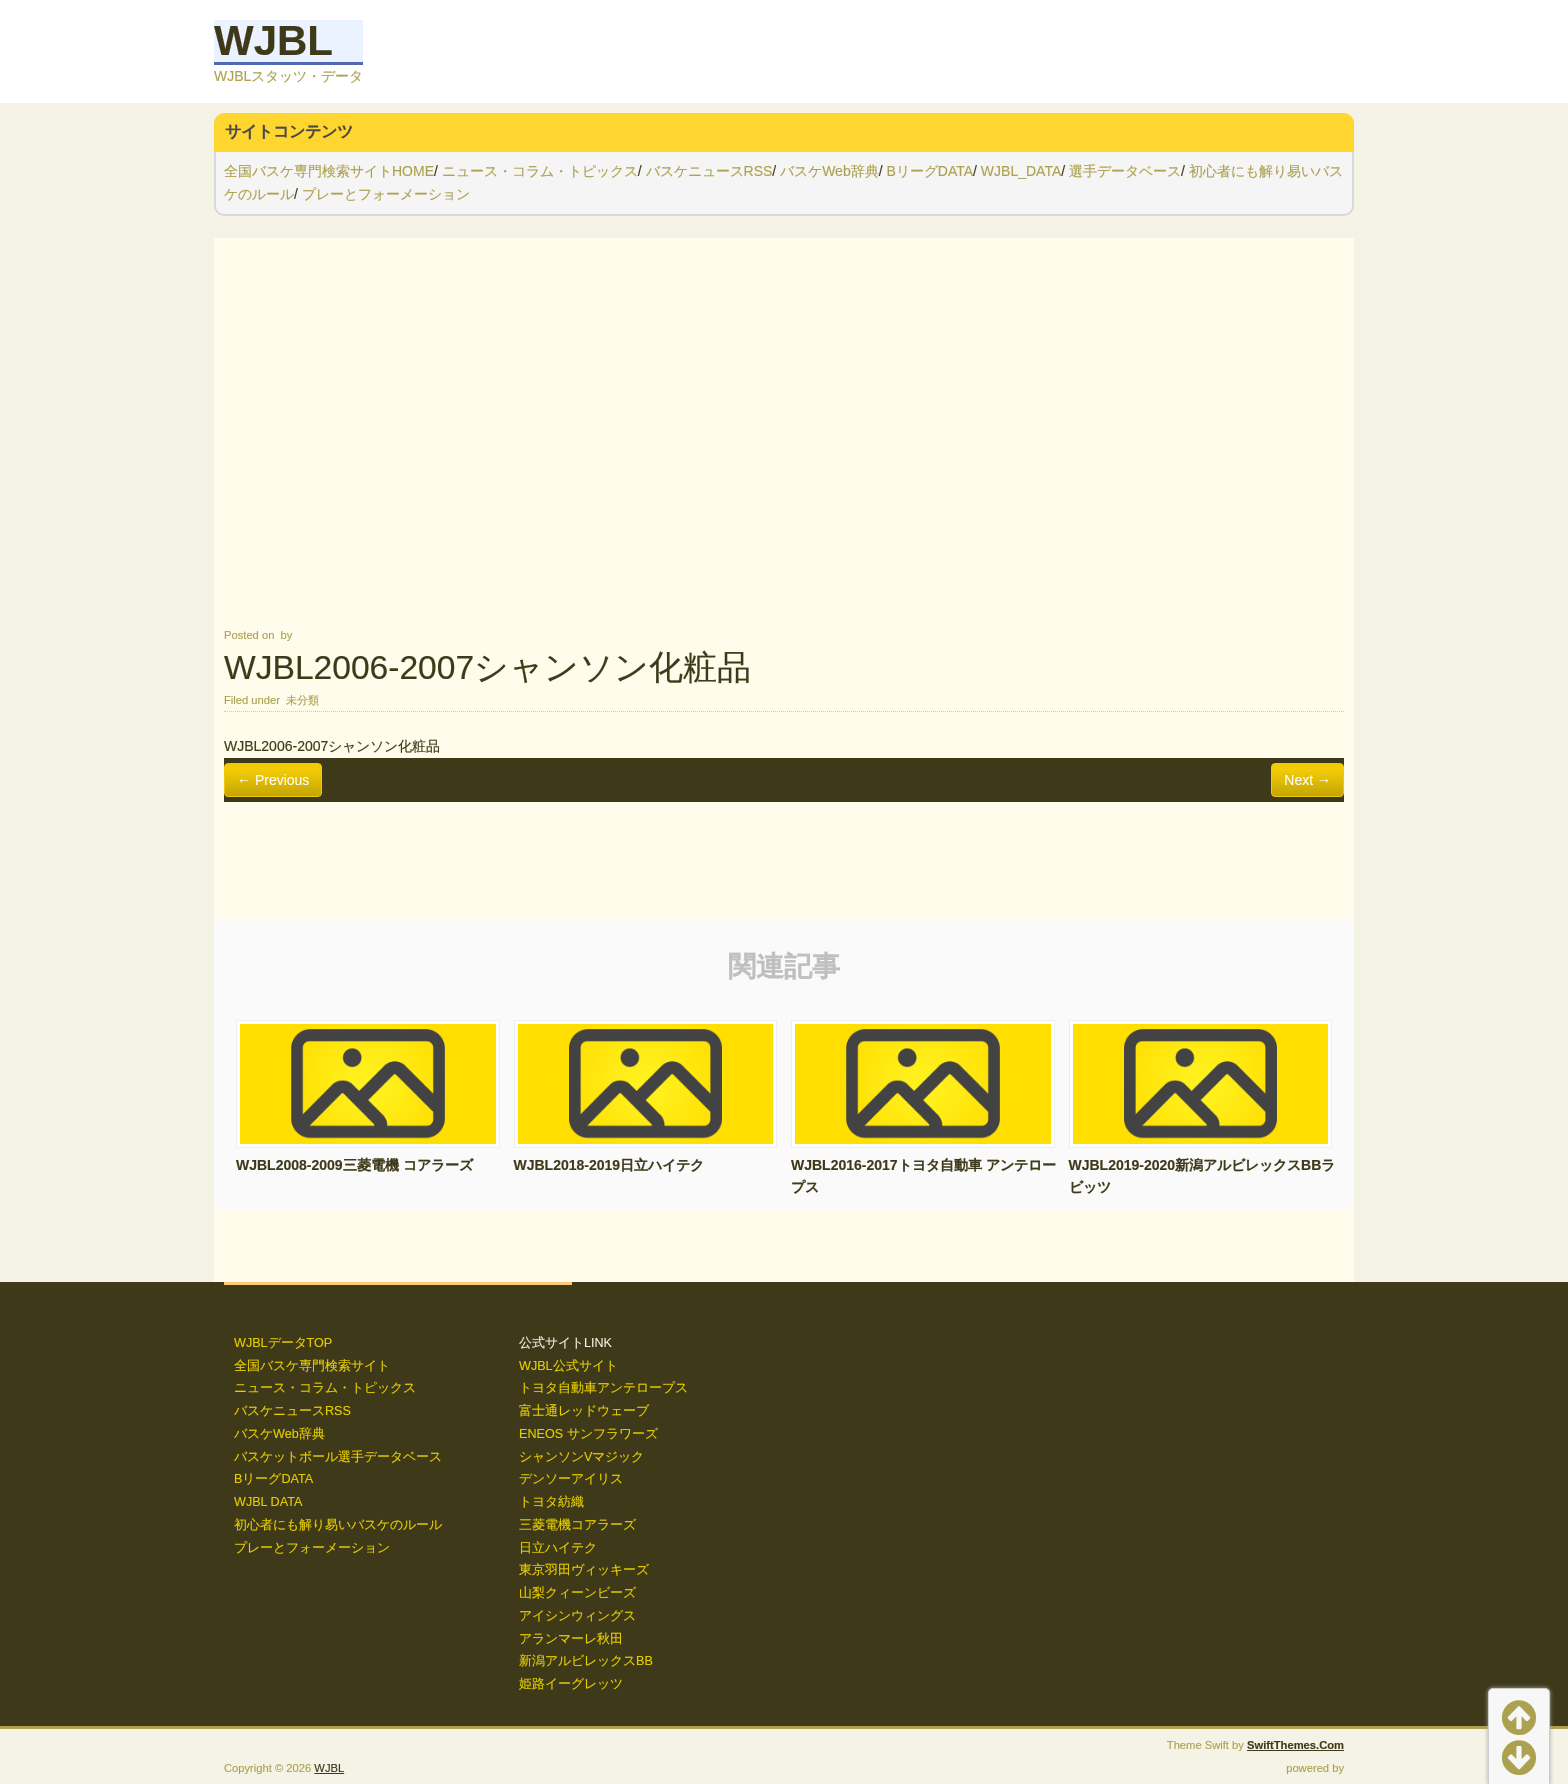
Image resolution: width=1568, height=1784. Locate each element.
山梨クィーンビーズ (577, 1593)
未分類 (302, 700)
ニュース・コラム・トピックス (540, 171)
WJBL (273, 40)
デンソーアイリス (571, 1479)
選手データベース (1125, 171)
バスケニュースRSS (709, 171)
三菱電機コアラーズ (577, 1525)
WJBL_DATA (1021, 171)
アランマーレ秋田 (571, 1639)
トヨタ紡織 (551, 1502)
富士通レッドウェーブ (584, 1411)
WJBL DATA (268, 1502)
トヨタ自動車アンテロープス (603, 1388)
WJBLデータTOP (283, 1343)
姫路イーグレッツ (571, 1684)
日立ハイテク (558, 1548)
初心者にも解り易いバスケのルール (338, 1525)
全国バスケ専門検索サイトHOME (329, 171)
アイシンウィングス (577, 1616)
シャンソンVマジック (581, 1457)
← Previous (273, 780)
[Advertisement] (784, 431)
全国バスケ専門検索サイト (312, 1366)
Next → (1307, 780)
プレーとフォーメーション (386, 194)
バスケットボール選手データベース (338, 1457)
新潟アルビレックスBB (586, 1661)
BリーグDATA (929, 171)
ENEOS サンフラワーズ (588, 1434)
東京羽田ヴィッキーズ (584, 1570)
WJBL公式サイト (568, 1366)
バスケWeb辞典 (829, 171)
